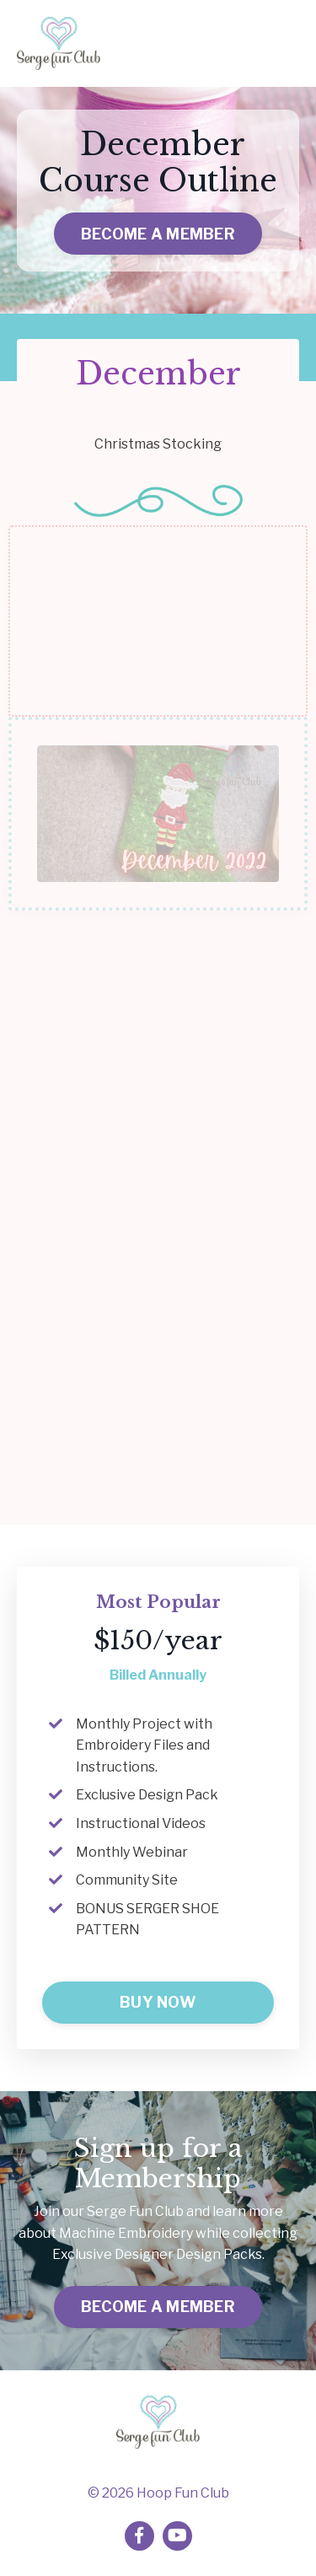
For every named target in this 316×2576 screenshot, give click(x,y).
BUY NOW (158, 2002)
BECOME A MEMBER (158, 234)
